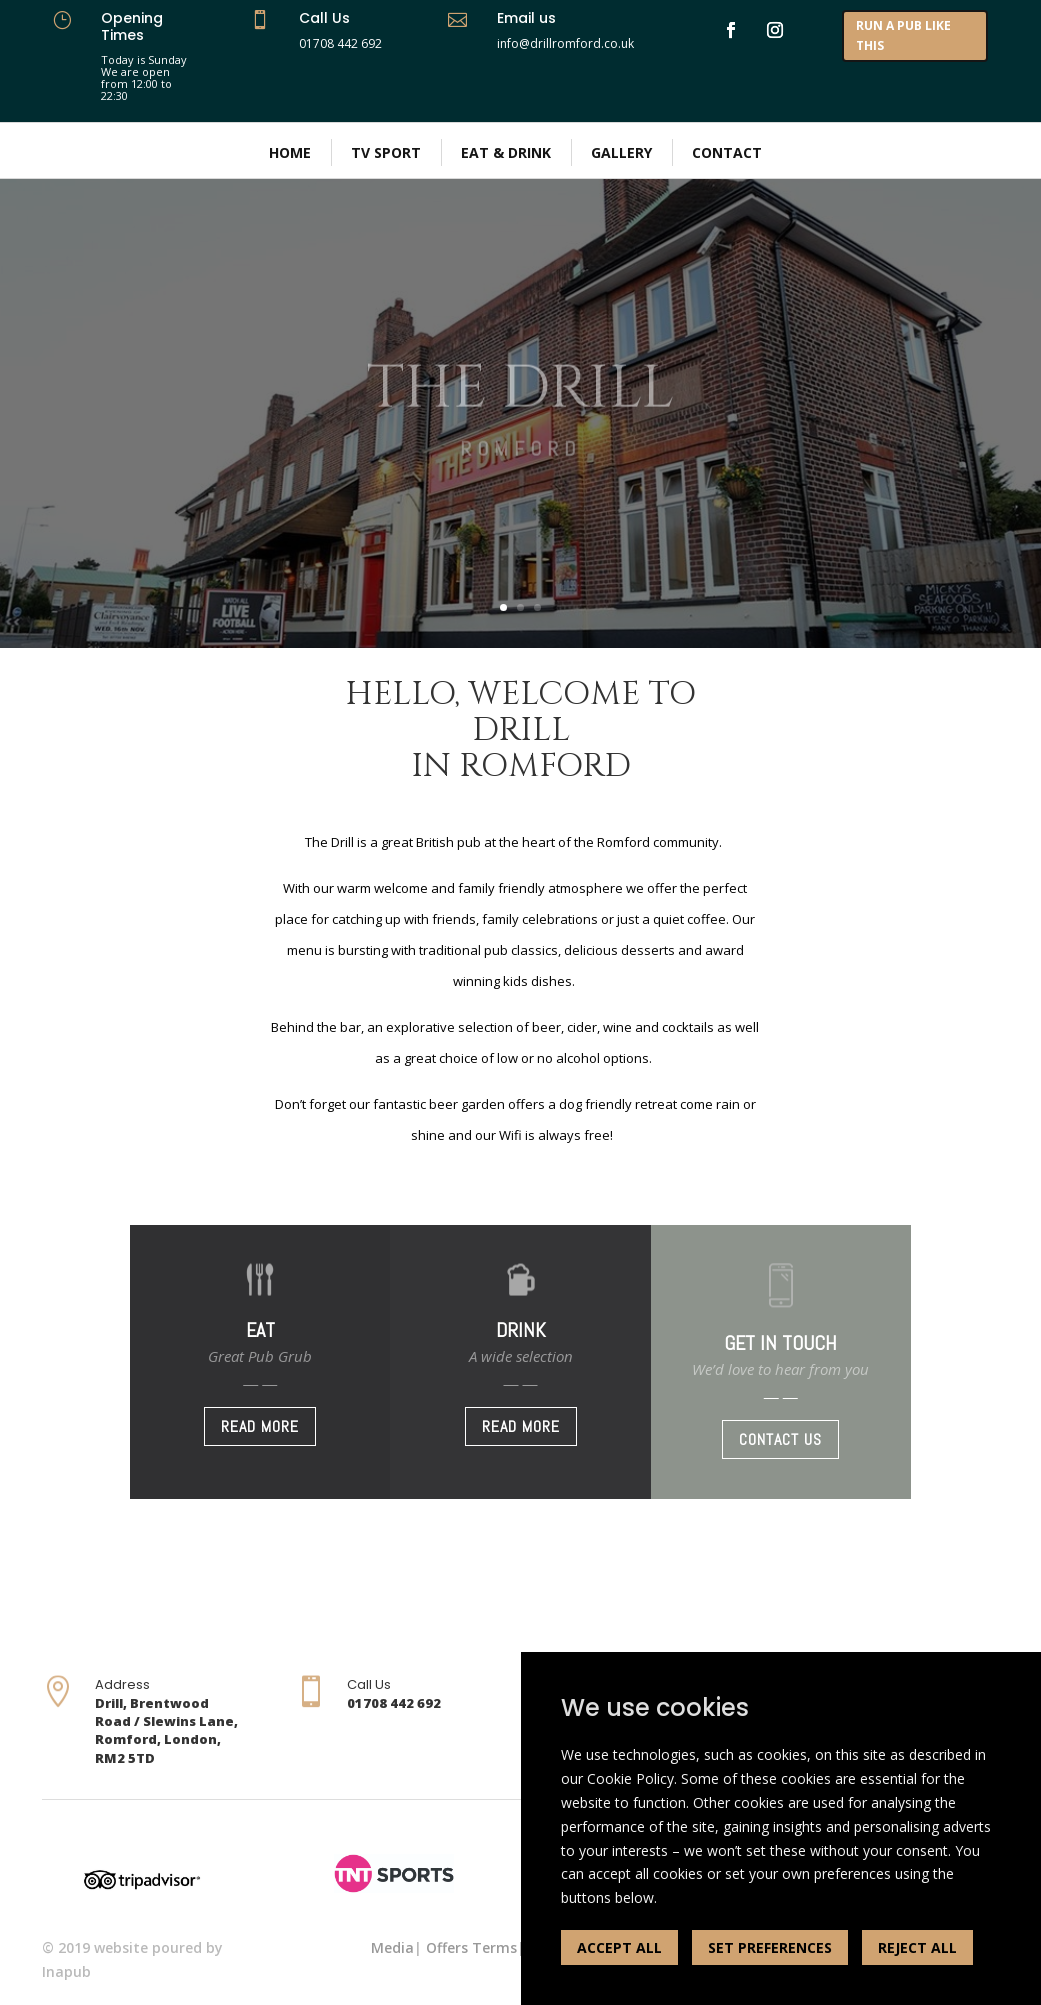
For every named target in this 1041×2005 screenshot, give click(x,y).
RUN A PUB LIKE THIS (903, 35)
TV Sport (386, 152)
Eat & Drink (506, 152)
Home (290, 152)
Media (392, 1947)
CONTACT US (780, 1439)
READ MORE (260, 1426)
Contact (727, 152)
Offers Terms (471, 1947)
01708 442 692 (340, 43)
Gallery (621, 152)
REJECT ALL (917, 1947)
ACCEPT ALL (619, 1947)
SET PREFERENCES (770, 1947)
